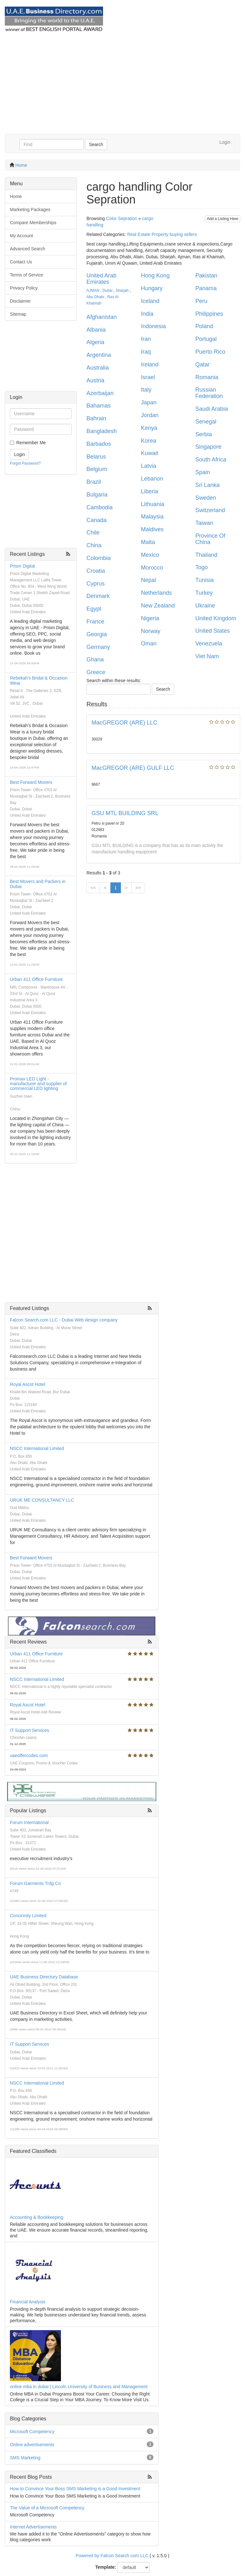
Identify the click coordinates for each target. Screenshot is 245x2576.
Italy (146, 389)
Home (21, 165)
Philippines (209, 314)
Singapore (208, 447)
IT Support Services (29, 1730)
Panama (206, 288)
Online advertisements (32, 2444)
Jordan (150, 415)
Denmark (98, 596)
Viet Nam (207, 656)
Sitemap (18, 314)
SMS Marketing (25, 2457)
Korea (148, 441)
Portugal (206, 339)
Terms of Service (26, 274)
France (95, 621)
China (93, 545)
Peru (201, 301)
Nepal (148, 580)
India (147, 314)
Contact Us (21, 261)
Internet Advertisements (33, 2526)
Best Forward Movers (31, 782)
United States (212, 631)
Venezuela (208, 643)
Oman (149, 643)
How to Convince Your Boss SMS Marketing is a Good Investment (75, 2488)
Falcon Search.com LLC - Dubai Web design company (63, 1319)
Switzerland (210, 510)
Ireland (150, 364)
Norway (150, 631)
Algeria (95, 342)
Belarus (96, 456)
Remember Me (31, 442)
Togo (201, 567)
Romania (206, 377)
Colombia (98, 558)
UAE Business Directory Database (44, 1976)
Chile (93, 532)
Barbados (98, 444)
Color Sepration (121, 218)
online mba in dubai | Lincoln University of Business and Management (79, 2386)
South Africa (210, 459)
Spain (202, 472)
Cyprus (95, 583)
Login (224, 142)
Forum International (29, 1822)
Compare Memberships (33, 222)
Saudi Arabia (211, 409)
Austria (95, 380)
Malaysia (152, 516)
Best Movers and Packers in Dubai (37, 884)
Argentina (98, 355)
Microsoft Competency (32, 2431)
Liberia (149, 491)
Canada (96, 520)
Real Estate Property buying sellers (162, 234)
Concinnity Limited (28, 1915)
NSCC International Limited (37, 1448)
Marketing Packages (30, 209)
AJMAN (92, 290)
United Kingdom (215, 618)
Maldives (152, 529)
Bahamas (98, 405)
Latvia (148, 466)
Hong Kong (155, 275)
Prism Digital (22, 566)
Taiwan (204, 523)
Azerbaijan (100, 393)
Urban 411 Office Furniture (36, 979)
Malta (148, 542)
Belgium (96, 469)
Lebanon (152, 478)
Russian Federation (209, 392)
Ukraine (205, 605)
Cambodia (99, 507)
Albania (96, 330)
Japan (149, 402)
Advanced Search (27, 248)
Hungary (152, 288)
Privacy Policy (24, 288)
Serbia (203, 434)
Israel (148, 377)
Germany (98, 647)
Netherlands (156, 593)
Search (96, 144)
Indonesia (153, 326)
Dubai (107, 290)
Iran (146, 339)
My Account (21, 235)
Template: (105, 2567)
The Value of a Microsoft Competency (47, 2507)
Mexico (150, 555)
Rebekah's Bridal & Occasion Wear (39, 680)
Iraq (146, 352)
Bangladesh (101, 431)
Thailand (206, 555)
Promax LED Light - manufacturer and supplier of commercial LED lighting (38, 1083)
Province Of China (210, 539)
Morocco (152, 567)
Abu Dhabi (95, 297)
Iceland (150, 301)
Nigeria (150, 618)
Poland (204, 326)
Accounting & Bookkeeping (36, 2217)
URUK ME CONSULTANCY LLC (42, 1500)
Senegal (205, 421)
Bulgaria (97, 494)
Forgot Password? (25, 463)
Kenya (149, 428)
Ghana (95, 659)
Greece (95, 672)
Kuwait (149, 453)
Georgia (96, 634)
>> (138, 887)
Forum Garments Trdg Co (35, 1883)
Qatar (202, 364)
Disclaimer (20, 301)
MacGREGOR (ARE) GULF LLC (133, 768)
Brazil (93, 482)
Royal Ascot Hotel (27, 1384)
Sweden (205, 498)
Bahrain (96, 418)
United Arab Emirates (101, 278)
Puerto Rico (210, 352)
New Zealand (158, 605)
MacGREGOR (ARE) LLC (124, 722)
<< (93, 887)
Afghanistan (101, 317)
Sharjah (122, 290)
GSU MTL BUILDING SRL (125, 813)
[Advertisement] (122, 86)
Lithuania (152, 504)
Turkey (203, 593)
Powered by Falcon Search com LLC (112, 2555)
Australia (97, 367)
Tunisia (204, 580)
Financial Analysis (27, 2301)
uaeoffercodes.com (29, 1755)
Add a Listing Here (222, 219)
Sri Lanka (207, 485)
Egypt (93, 609)
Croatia (95, 571)
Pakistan (206, 275)
